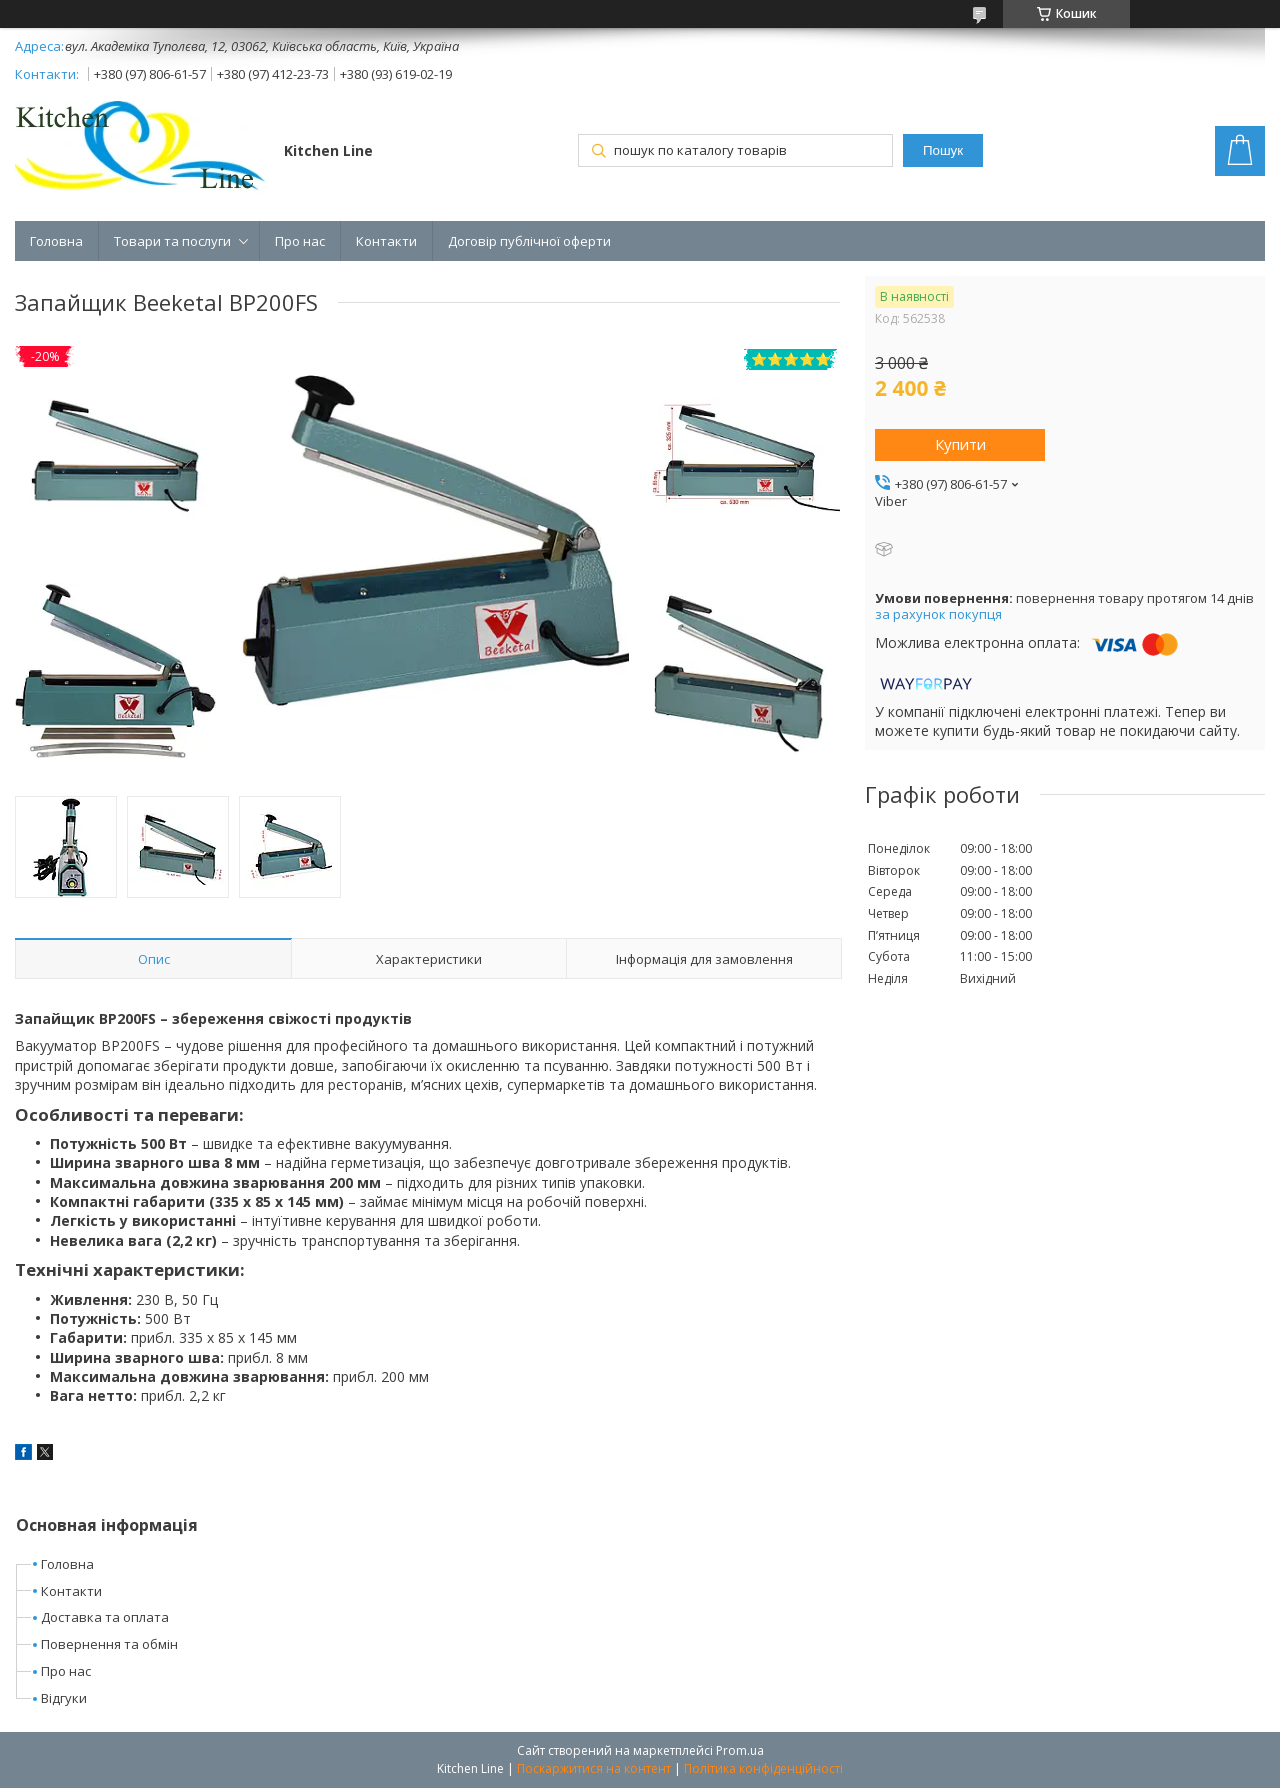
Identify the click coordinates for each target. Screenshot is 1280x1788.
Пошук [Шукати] (943, 150)
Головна (56, 241)
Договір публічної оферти (529, 241)
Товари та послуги (172, 241)
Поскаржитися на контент (594, 1768)
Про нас (300, 241)
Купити (960, 444)
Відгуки (64, 1698)
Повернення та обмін (109, 1644)
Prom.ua (740, 1750)
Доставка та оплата (105, 1617)
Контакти (386, 241)
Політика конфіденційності (763, 1768)
